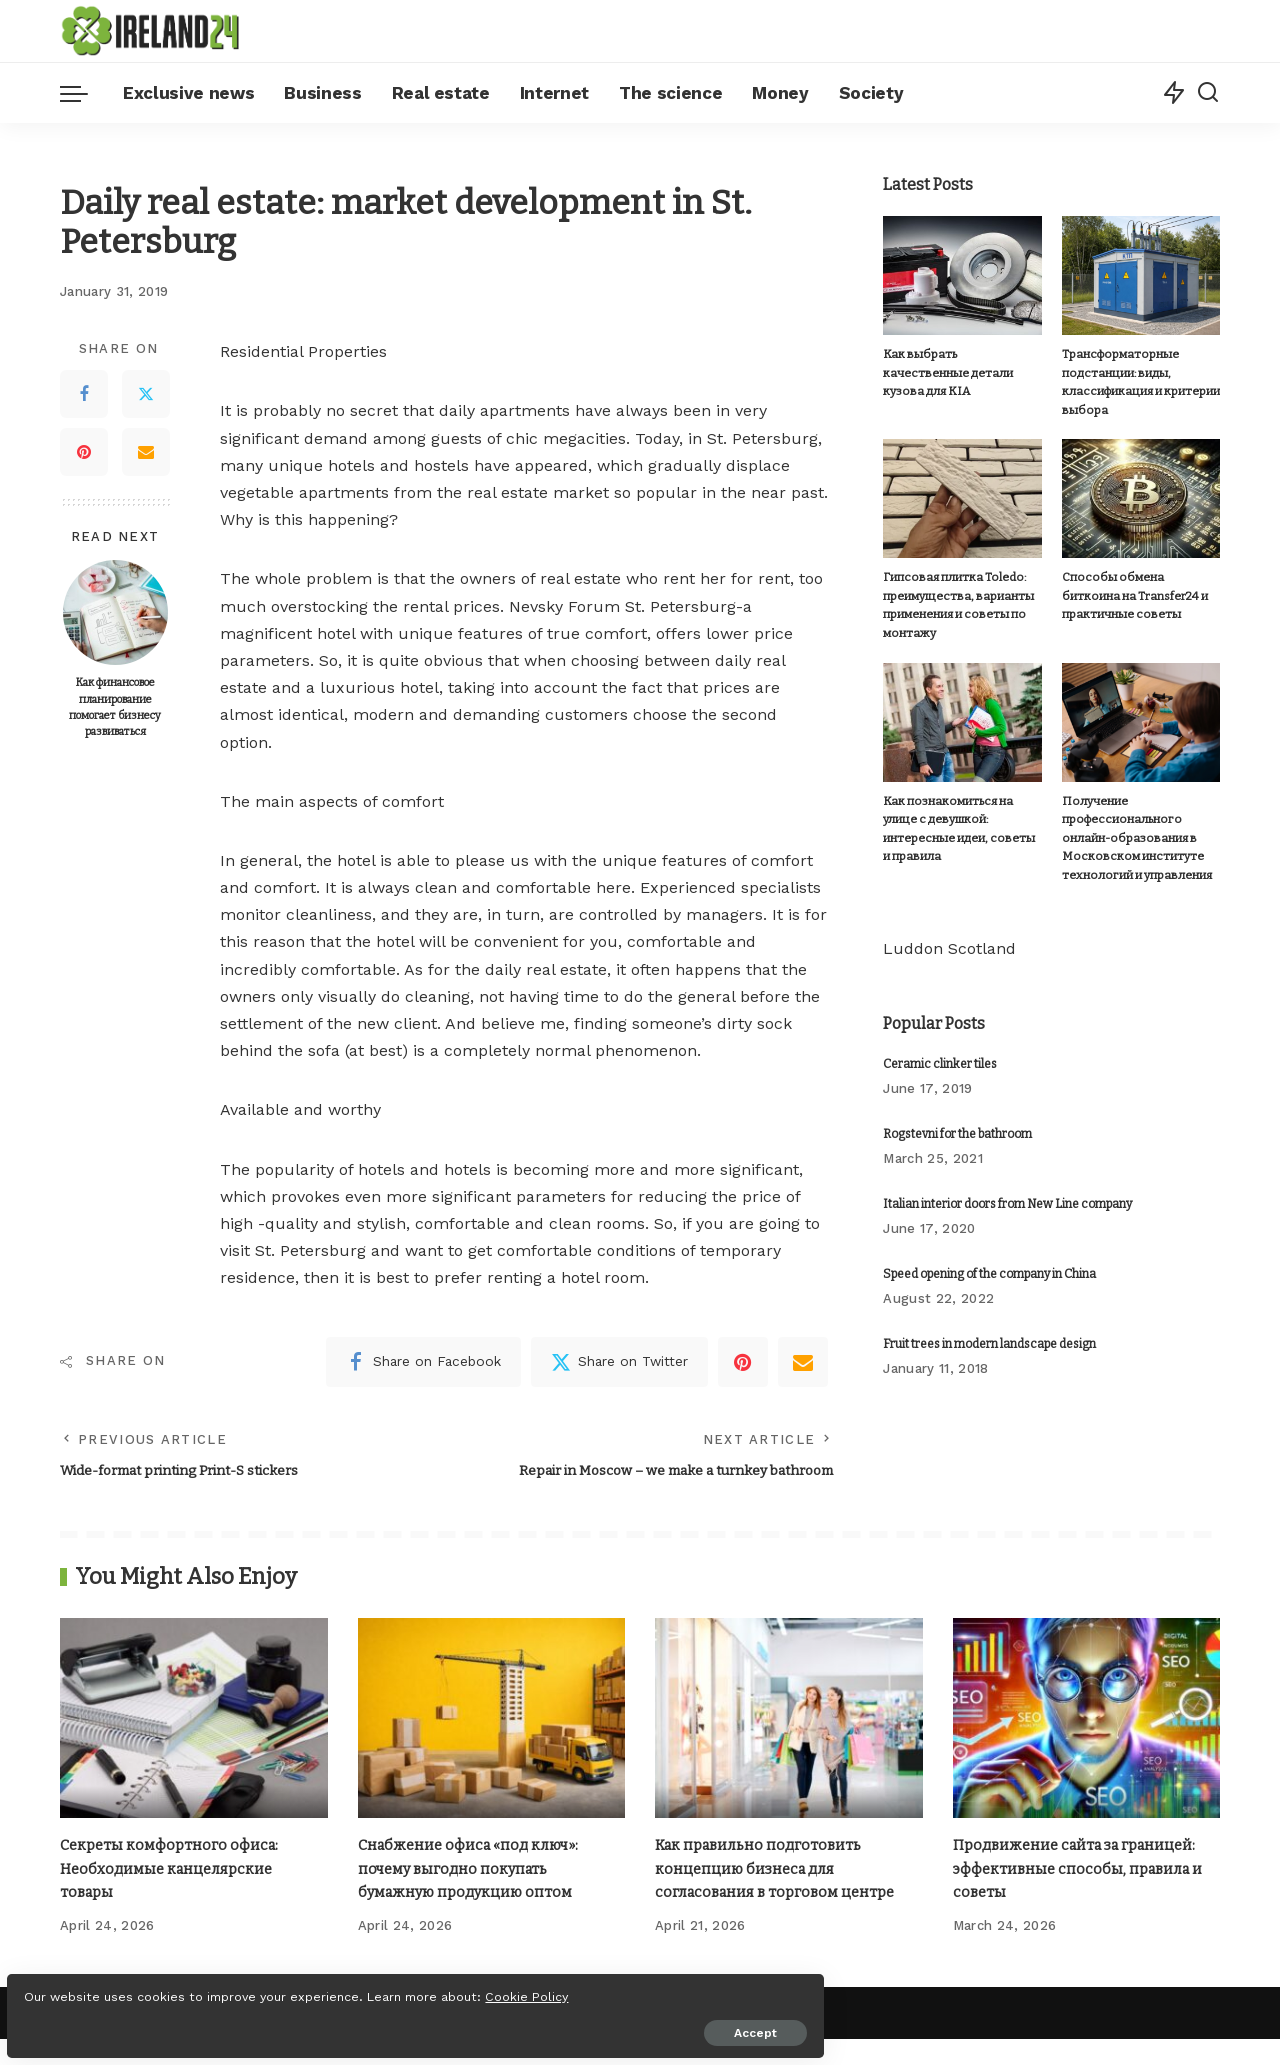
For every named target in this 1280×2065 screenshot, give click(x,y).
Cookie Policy (76, 1986)
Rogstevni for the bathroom (957, 1133)
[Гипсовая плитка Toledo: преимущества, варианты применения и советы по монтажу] (962, 498)
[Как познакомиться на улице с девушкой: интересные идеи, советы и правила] (962, 721)
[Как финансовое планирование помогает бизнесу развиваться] (115, 612)
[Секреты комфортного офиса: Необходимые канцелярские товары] (194, 1721)
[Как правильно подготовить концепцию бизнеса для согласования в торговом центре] (789, 1721)
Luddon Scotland (949, 947)
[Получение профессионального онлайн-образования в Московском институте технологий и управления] (1141, 721)
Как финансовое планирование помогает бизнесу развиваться (115, 707)
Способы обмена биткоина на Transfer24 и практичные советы (1139, 596)
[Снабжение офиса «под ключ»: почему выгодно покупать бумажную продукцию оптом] (492, 1721)
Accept (243, 2022)
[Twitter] (146, 394)
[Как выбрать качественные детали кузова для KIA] (962, 275)
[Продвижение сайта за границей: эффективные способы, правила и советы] (1087, 1721)
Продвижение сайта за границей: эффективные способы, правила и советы (1086, 1870)
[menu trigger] (84, 93)
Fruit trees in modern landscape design (989, 1343)
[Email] (146, 452)
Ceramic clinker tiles (940, 1063)
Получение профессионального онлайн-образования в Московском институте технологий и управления (1135, 837)
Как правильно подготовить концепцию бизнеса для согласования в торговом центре (785, 1870)
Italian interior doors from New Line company (1007, 1203)
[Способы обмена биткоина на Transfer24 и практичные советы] (1141, 498)
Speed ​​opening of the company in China (989, 1273)
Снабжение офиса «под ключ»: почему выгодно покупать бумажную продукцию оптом (477, 1870)
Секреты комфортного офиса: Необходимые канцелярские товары (176, 1870)
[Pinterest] (84, 452)
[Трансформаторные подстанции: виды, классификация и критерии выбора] (1141, 275)
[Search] (1208, 93)
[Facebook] (84, 394)
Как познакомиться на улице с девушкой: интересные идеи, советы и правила (962, 819)
